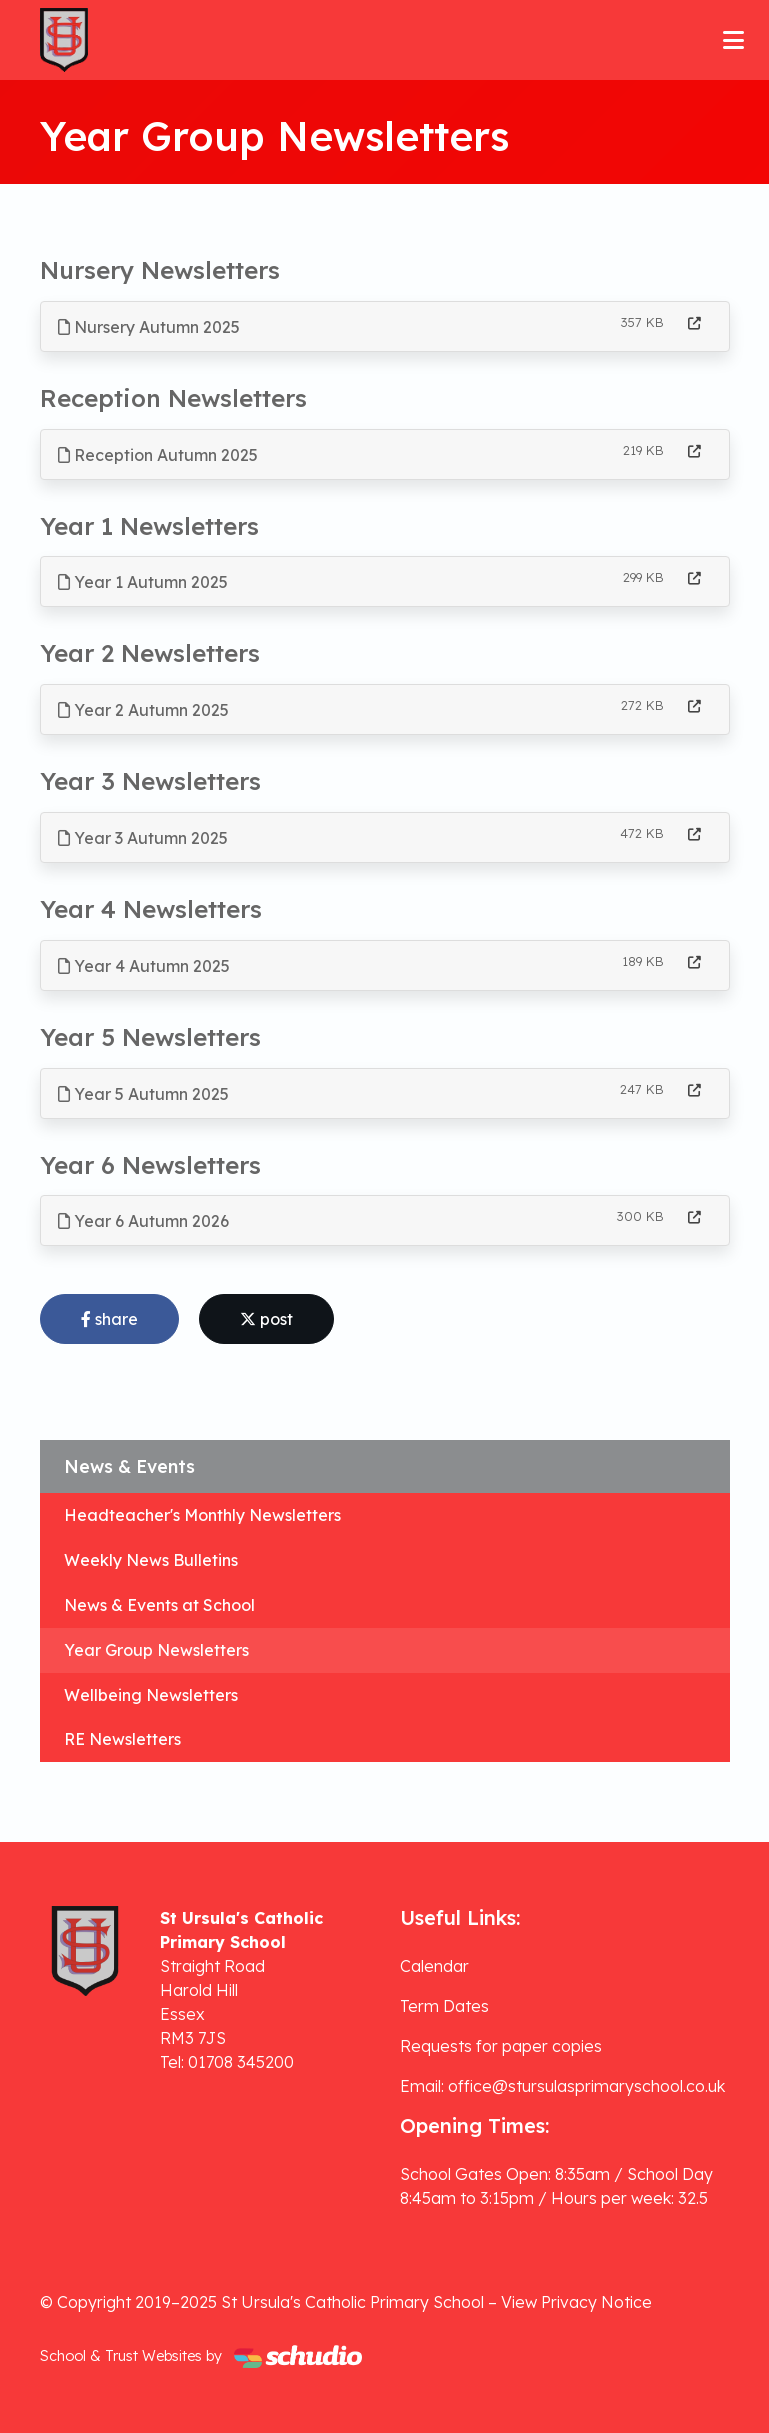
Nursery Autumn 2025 (149, 327)
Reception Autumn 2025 (158, 455)
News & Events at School (159, 1605)
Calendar (434, 1966)
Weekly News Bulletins (151, 1560)
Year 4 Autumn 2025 (144, 966)
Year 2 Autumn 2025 (143, 710)
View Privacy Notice (576, 2302)
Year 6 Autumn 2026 (143, 1221)
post (266, 1319)
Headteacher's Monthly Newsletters (202, 1515)
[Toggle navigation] (733, 40)
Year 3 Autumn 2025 (143, 838)
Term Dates (444, 2006)
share (109, 1319)
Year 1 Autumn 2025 (143, 582)
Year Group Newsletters (156, 1650)
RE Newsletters (122, 1739)
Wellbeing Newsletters (151, 1695)
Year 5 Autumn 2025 (143, 1094)
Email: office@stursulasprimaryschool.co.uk (562, 2086)
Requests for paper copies (501, 2046)
